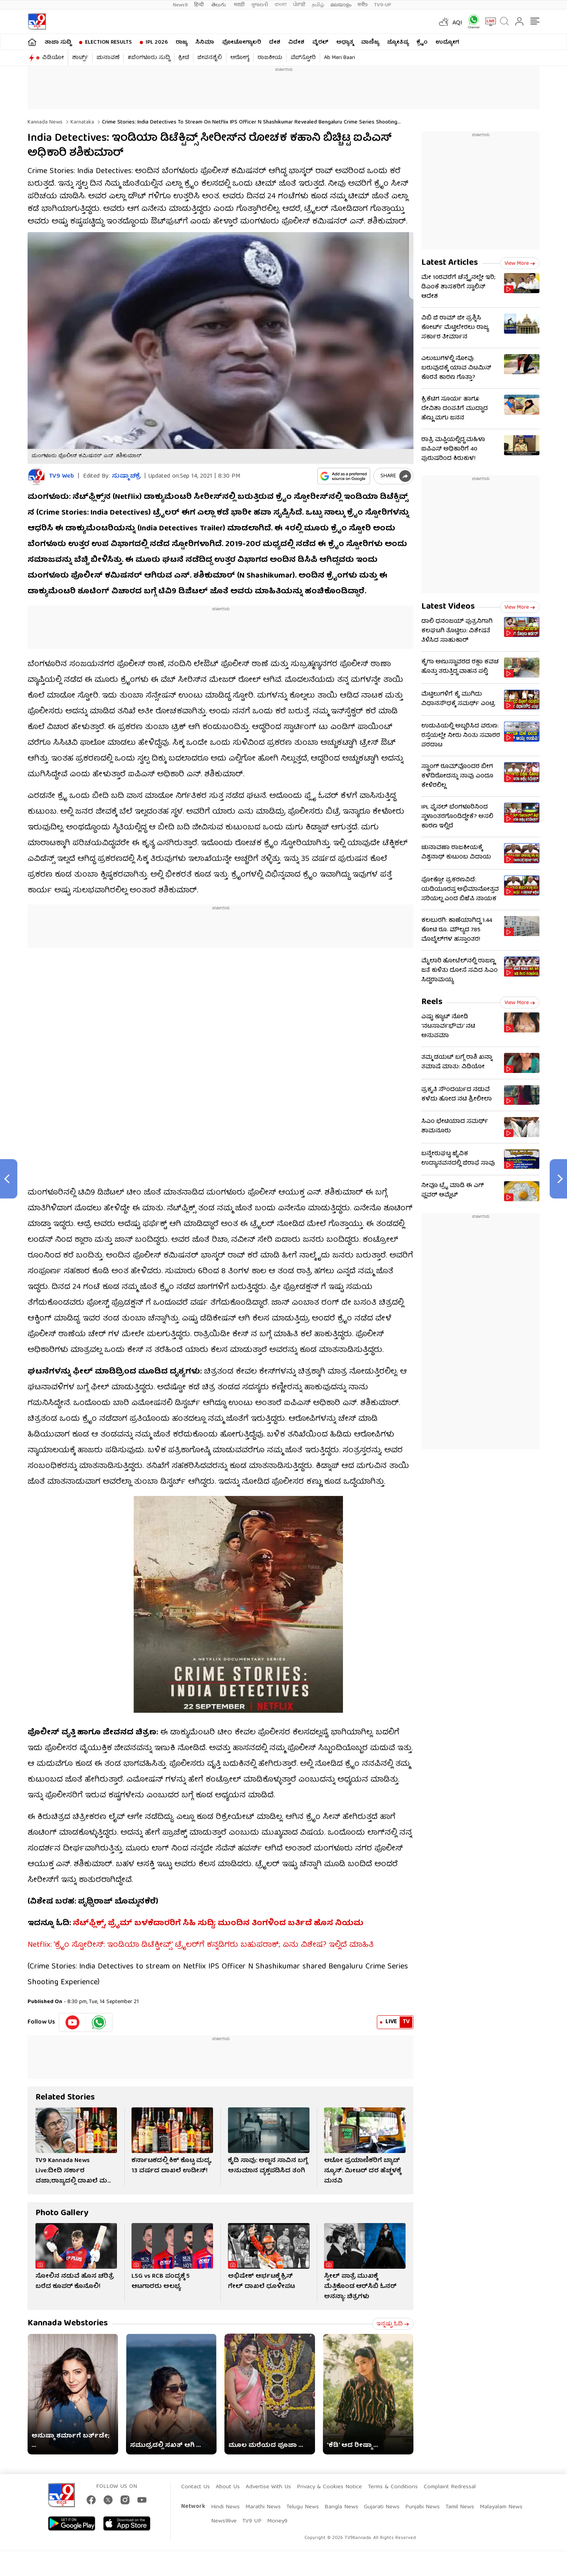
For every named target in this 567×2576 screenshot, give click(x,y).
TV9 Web (61, 476)
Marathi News (263, 2507)
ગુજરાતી (259, 5)
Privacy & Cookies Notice (329, 2487)
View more (519, 263)
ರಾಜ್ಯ (181, 42)
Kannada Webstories (68, 2323)
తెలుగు (219, 5)
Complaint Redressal (450, 2487)
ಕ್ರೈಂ (422, 42)
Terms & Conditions (393, 2487)
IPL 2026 (157, 42)
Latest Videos (448, 607)
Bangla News (341, 2507)
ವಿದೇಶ (296, 42)
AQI (457, 23)
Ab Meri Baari (339, 58)
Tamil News (459, 2507)
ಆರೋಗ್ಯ (239, 58)
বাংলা (280, 5)
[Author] (36, 477)
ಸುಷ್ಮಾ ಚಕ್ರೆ (126, 476)
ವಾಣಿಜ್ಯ (370, 42)
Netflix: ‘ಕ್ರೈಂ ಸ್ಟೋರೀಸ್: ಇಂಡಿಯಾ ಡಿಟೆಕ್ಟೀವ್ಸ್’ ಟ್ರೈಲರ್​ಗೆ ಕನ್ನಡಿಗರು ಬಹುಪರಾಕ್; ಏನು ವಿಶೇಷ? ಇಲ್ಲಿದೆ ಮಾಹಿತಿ (201, 1945)
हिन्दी (199, 5)
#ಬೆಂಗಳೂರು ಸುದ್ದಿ (149, 58)
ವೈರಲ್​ (320, 42)
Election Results (108, 42)
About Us (228, 2487)
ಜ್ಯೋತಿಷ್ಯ (398, 42)
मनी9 (363, 5)
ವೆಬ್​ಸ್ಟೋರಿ (303, 58)
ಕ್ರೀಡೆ (183, 58)
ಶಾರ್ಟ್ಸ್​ (80, 58)
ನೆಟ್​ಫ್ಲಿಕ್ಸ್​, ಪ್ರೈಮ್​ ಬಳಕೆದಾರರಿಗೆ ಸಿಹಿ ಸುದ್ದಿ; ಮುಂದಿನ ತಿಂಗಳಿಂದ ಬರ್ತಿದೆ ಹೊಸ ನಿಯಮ (218, 1923)
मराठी (239, 5)
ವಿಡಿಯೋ (53, 58)
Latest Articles (449, 263)
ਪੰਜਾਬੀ (299, 5)
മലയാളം (340, 5)
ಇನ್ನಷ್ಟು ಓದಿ (392, 2324)
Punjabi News (422, 2507)
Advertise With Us (268, 2487)
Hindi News (225, 2507)
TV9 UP (251, 2521)
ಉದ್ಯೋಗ (447, 42)
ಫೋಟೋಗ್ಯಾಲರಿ (241, 42)
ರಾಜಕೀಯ (270, 58)
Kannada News (45, 122)
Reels (432, 1002)
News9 (180, 5)
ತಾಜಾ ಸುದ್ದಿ (57, 42)
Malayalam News (501, 2507)
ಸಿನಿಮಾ (204, 42)
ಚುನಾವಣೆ (107, 58)
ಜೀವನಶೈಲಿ (209, 58)
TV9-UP (382, 5)
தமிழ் (318, 5)
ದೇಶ (274, 42)
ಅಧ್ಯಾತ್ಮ (344, 42)
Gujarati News (382, 2507)
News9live (224, 2521)
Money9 (277, 2521)
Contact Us (195, 2487)
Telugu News (302, 2507)
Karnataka (81, 122)
